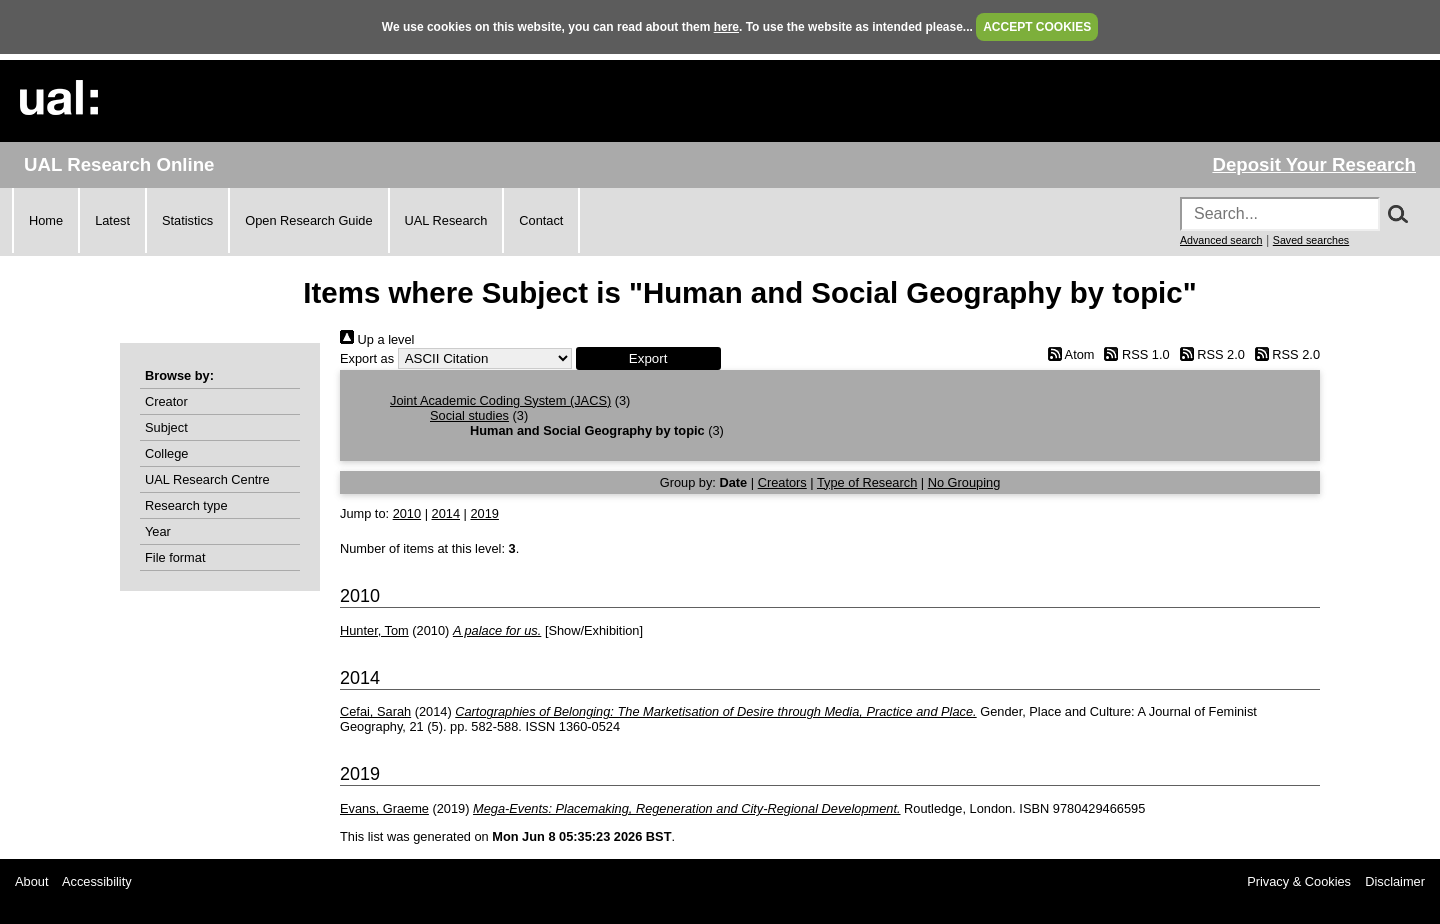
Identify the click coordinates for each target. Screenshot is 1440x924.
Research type (186, 505)
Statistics (187, 220)
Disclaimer (1395, 881)
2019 (484, 513)
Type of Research (867, 482)
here (726, 27)
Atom (1067, 354)
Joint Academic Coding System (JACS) (500, 400)
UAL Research (446, 220)
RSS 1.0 (1134, 354)
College (166, 453)
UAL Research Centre (207, 479)
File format (175, 557)
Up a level (377, 339)
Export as (367, 358)
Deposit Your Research (1314, 164)
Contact (541, 220)
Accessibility (97, 881)
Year (158, 531)
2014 (446, 513)
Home (46, 220)
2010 (407, 513)
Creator (166, 401)
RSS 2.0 (1209, 354)
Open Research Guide (308, 220)
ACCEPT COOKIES (1037, 27)
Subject (166, 427)
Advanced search (1221, 240)
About (31, 881)
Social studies (469, 415)
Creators (782, 482)
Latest (112, 220)
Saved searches (1311, 240)
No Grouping (964, 482)
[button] (648, 358)
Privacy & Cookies (1299, 881)
